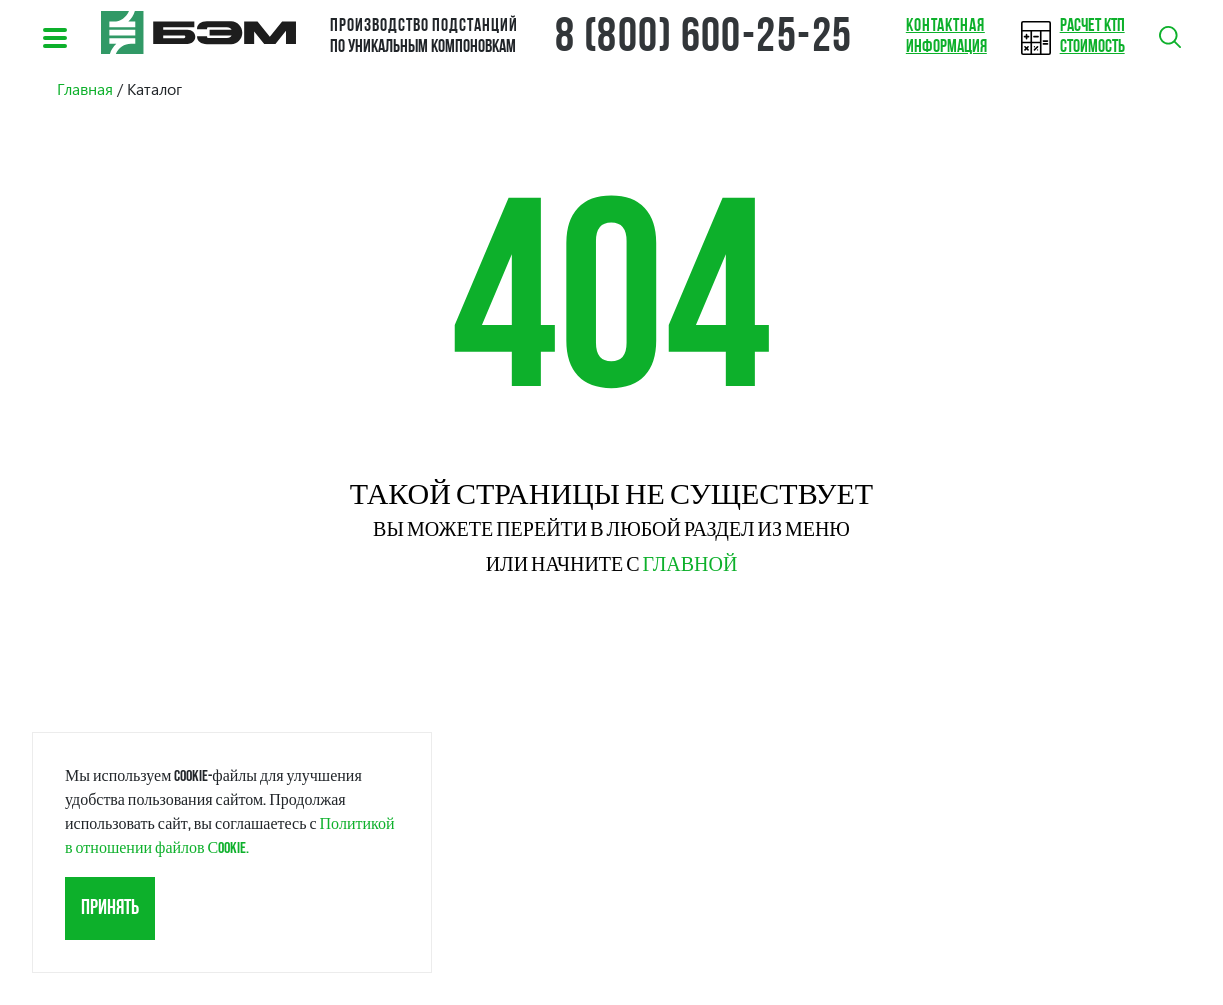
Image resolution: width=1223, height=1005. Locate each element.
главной (690, 565)
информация (946, 37)
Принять (110, 908)
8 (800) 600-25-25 (703, 39)
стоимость (1092, 37)
